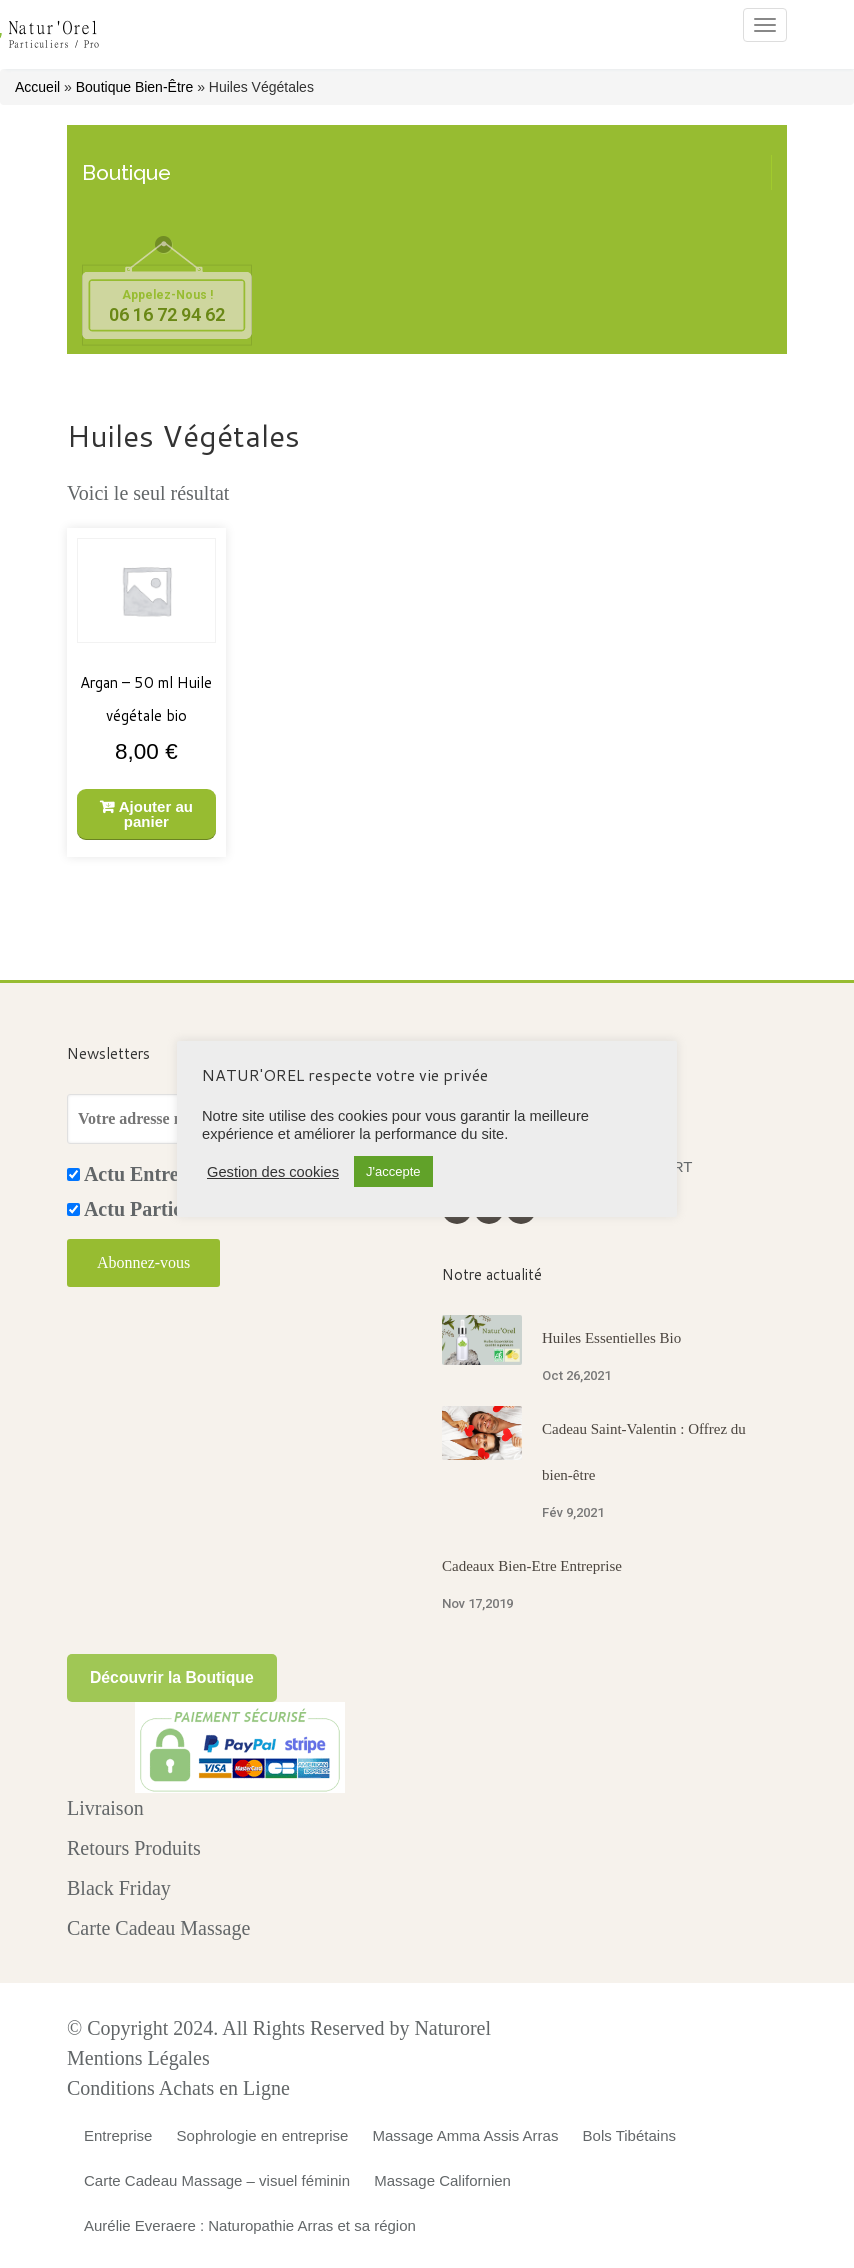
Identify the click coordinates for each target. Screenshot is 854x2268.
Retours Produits (134, 1848)
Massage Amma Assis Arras (466, 2135)
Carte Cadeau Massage (158, 1928)
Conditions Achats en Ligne (178, 2088)
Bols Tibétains (629, 2135)
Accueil (37, 87)
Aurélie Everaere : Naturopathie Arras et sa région (250, 2225)
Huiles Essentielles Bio (611, 1338)
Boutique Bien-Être (135, 87)
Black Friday (119, 1888)
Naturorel (452, 2028)
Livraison (105, 1808)
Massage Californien (442, 2180)
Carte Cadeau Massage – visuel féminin (217, 2180)
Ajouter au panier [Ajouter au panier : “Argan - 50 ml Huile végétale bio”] (156, 814)
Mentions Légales (138, 2058)
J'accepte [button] (393, 1171)
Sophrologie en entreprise (263, 2135)
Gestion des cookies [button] (273, 1172)
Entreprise (118, 2135)
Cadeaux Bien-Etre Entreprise (532, 1566)
